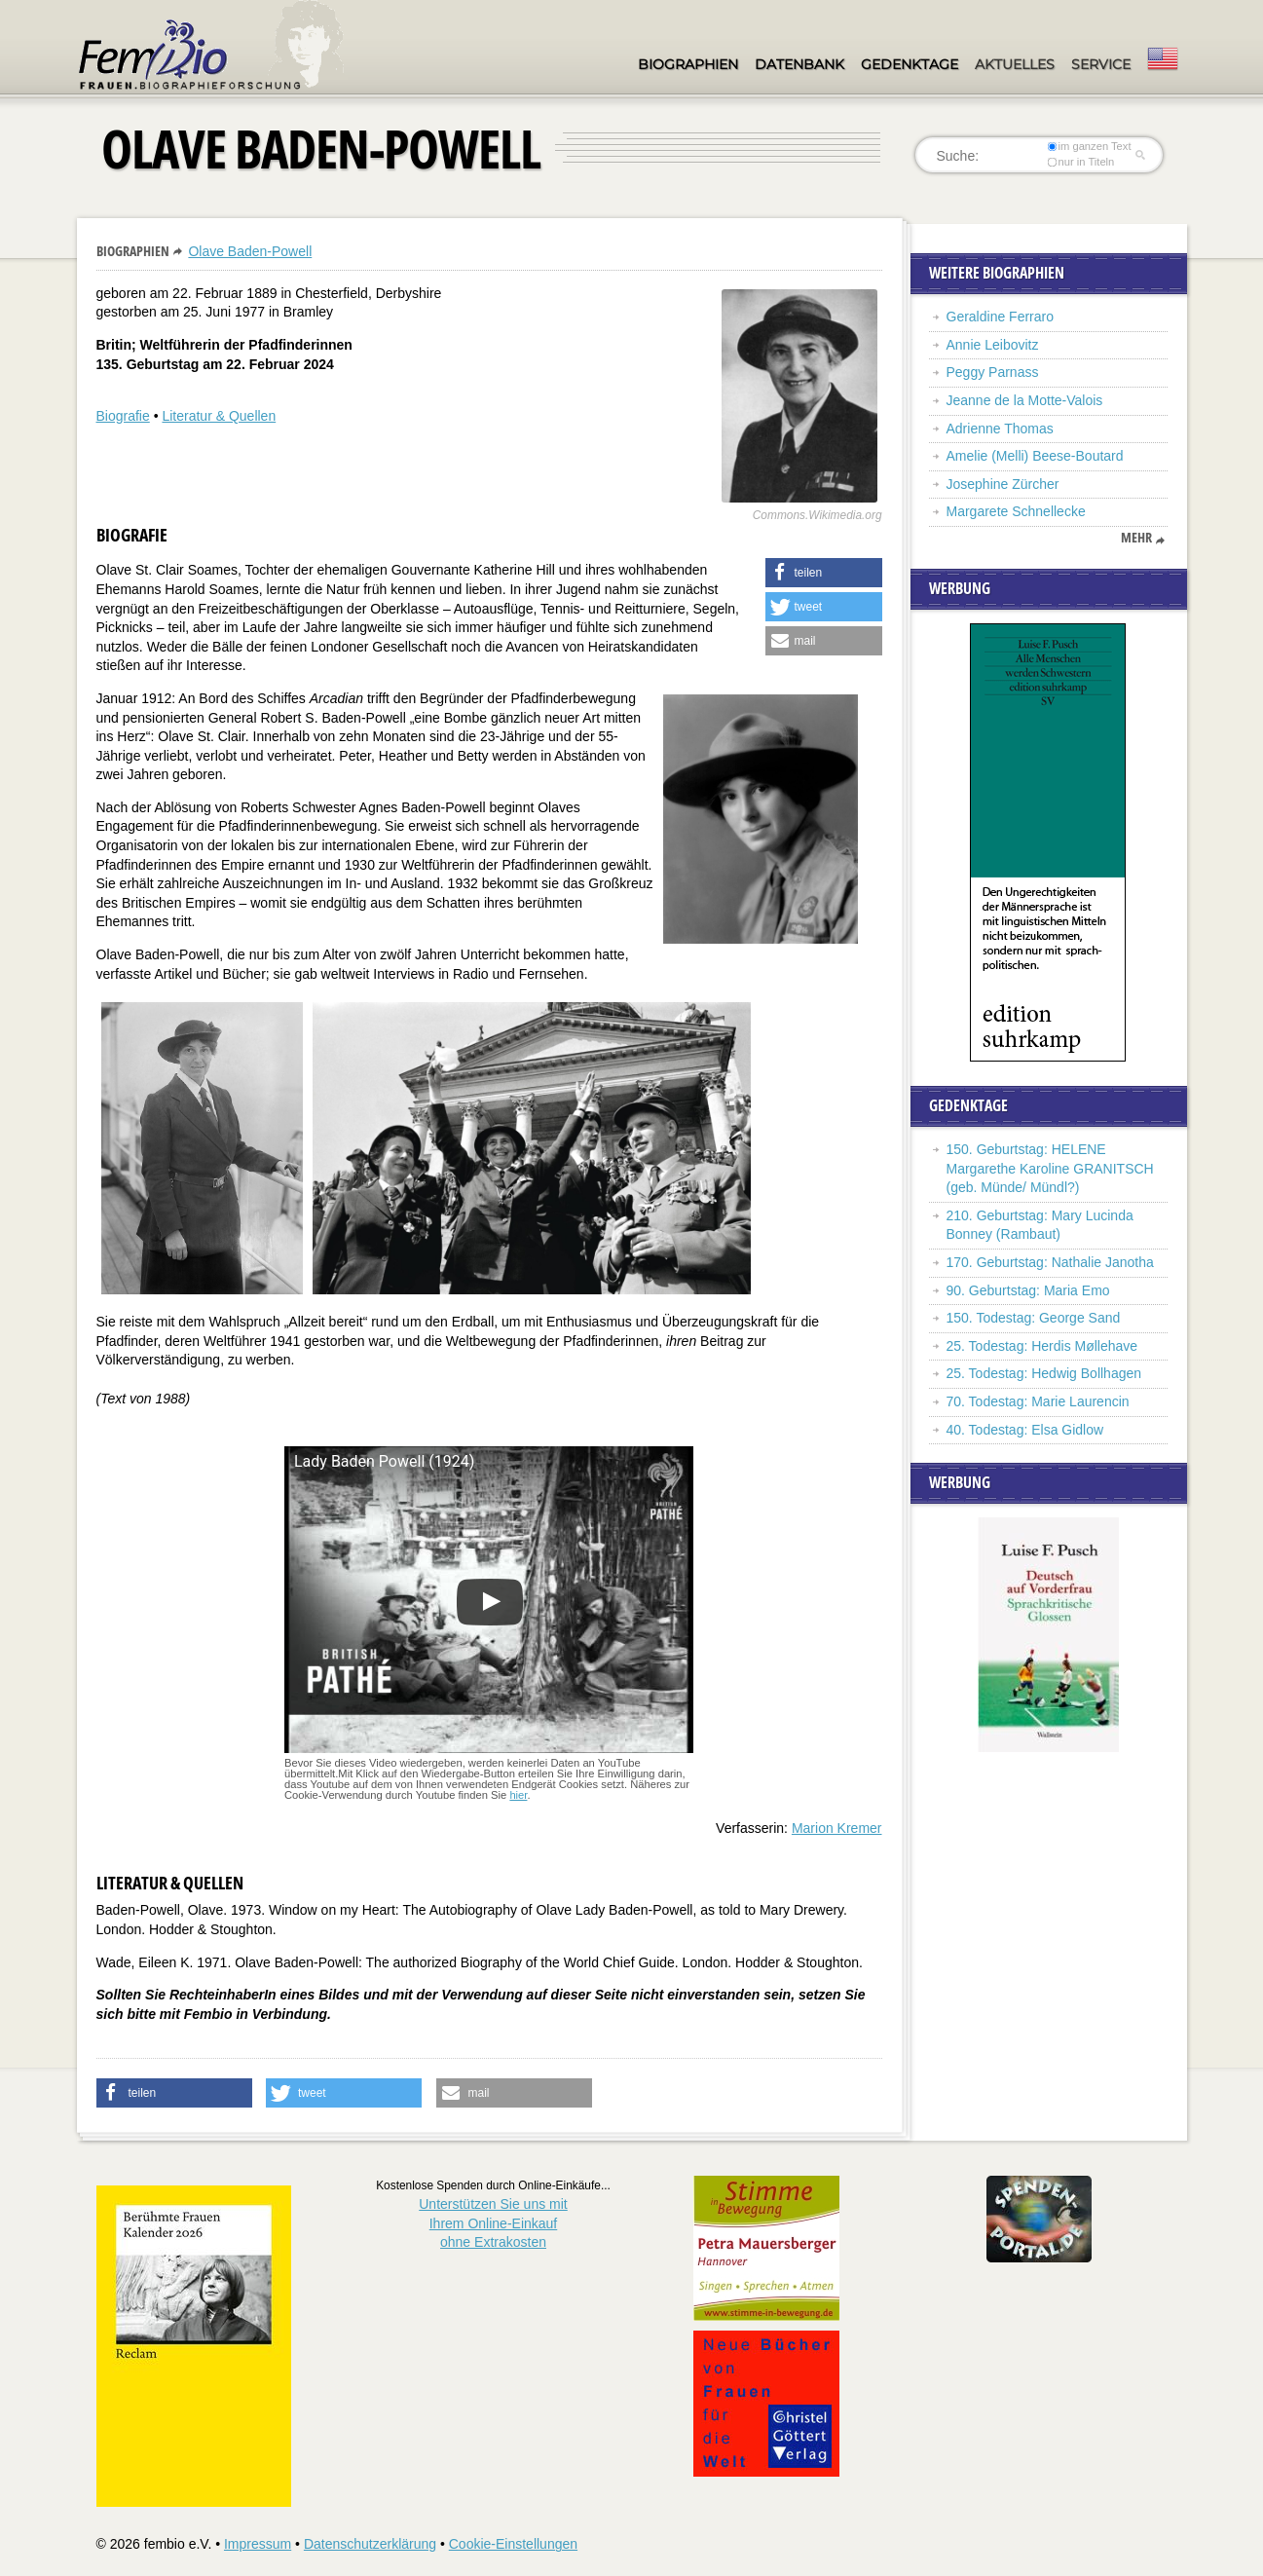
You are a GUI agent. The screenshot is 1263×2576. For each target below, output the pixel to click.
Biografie (123, 416)
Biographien (688, 64)
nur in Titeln (1080, 162)
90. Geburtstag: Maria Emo (1028, 1290)
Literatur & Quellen (219, 416)
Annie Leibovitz (993, 345)
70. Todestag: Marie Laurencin (1038, 1401)
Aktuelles (1015, 64)
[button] (823, 572)
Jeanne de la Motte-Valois (1025, 400)
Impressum (257, 2544)
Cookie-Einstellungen (513, 2544)
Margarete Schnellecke (1016, 511)
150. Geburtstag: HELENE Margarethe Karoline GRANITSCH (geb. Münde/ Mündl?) (1050, 1168)
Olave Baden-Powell (250, 251)
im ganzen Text (1089, 146)
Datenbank (799, 64)
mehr (1136, 537)
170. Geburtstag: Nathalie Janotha (1050, 1262)
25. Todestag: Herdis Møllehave (1042, 1346)
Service (1101, 64)
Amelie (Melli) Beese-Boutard (1035, 456)
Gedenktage (909, 64)
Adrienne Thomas (1000, 428)
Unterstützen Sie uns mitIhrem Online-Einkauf (493, 2223)
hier (518, 1795)
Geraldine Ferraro (1001, 316)
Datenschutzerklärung (370, 2544)
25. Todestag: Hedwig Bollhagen (1044, 1373)
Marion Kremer (837, 1828)
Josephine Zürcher (1003, 484)
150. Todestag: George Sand (1034, 1317)
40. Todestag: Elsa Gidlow (1025, 1429)
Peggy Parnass (993, 372)
